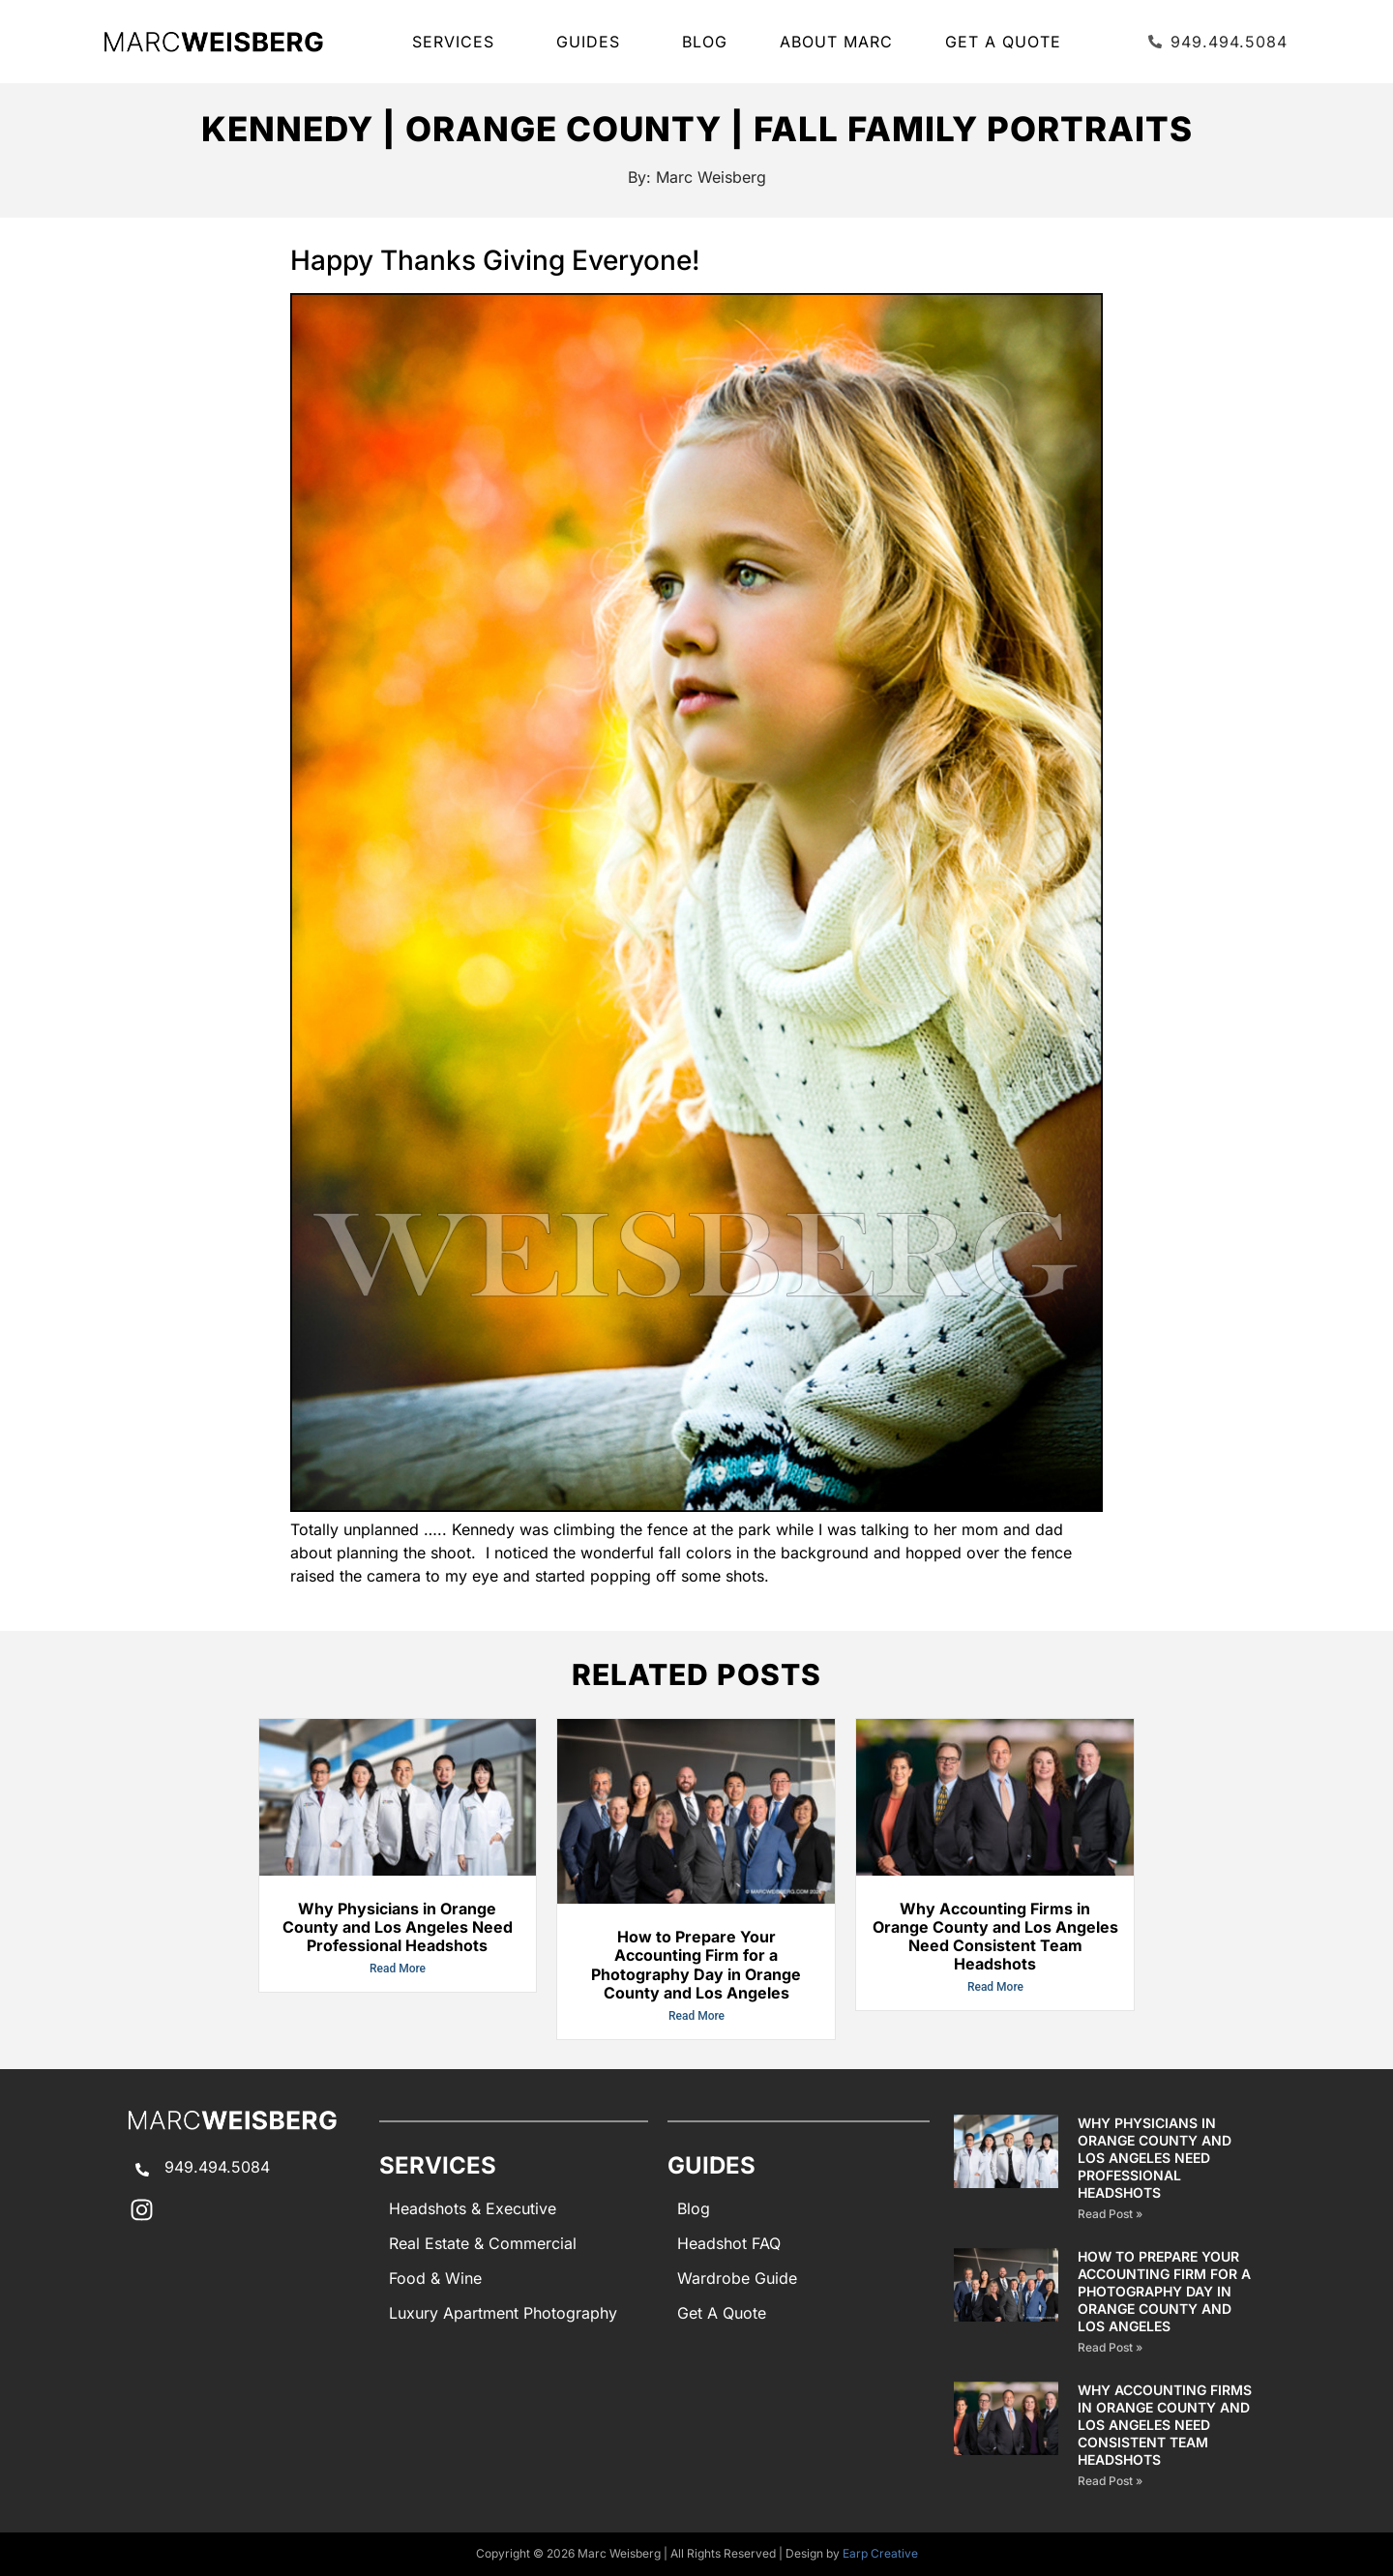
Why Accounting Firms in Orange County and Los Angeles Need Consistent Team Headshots (995, 1936)
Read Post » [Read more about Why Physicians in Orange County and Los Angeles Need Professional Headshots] (1110, 2213)
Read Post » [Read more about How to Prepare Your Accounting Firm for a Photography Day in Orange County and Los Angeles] (1110, 2347)
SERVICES (458, 41)
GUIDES (593, 41)
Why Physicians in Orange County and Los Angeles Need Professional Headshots (397, 1927)
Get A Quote (1003, 41)
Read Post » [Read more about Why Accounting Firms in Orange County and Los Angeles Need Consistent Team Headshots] (1110, 2480)
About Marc (836, 41)
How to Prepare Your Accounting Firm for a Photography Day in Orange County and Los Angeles (696, 1964)
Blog (704, 41)
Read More (398, 1968)
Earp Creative (880, 2553)
